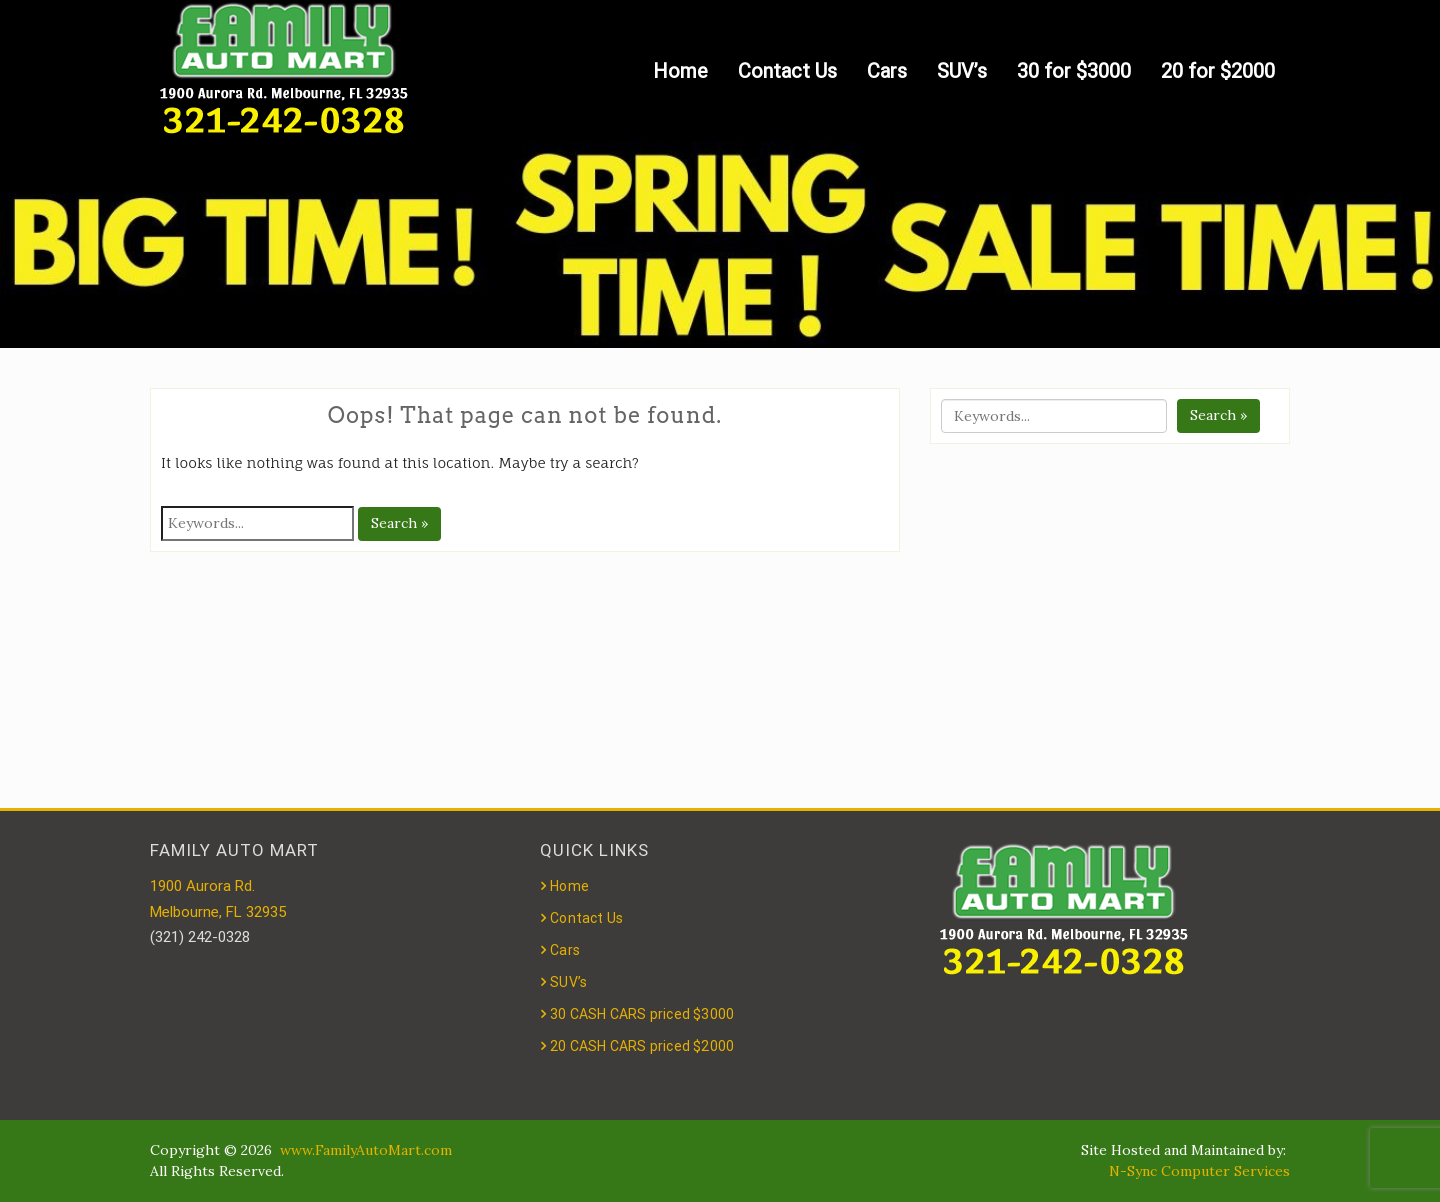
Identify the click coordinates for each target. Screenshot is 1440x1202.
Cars (887, 71)
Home (680, 71)
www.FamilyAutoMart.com (366, 1150)
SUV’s (962, 71)
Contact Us (787, 71)
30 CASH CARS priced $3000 (642, 1014)
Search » (399, 523)
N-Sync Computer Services (1199, 1171)
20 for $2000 (1218, 71)
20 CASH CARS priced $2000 (642, 1046)
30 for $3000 (1074, 71)
